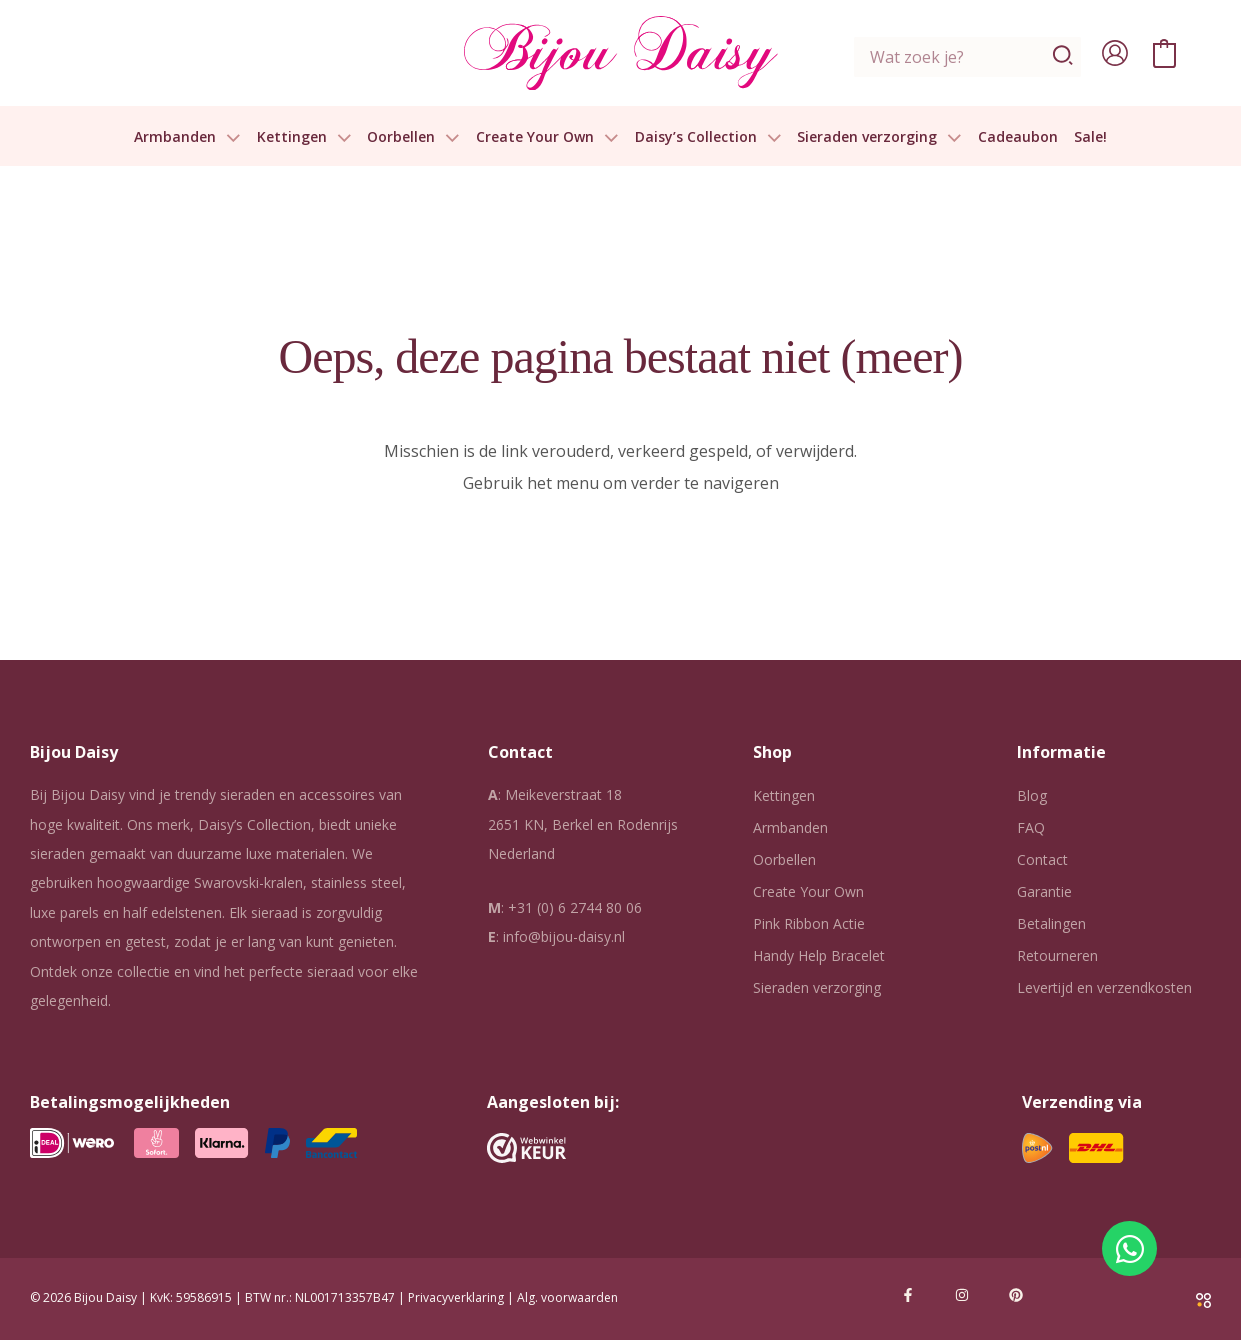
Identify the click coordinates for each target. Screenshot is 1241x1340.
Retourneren (1057, 955)
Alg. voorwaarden (567, 1297)
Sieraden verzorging (879, 137)
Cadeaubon (1018, 137)
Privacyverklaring (456, 1297)
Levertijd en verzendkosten (1104, 987)
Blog (1032, 795)
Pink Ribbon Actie (809, 923)
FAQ (1031, 827)
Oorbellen (413, 137)
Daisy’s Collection (708, 137)
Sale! (1090, 137)
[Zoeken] (1063, 57)
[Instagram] (962, 1295)
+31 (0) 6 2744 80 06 (575, 907)
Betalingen (1051, 923)
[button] (228, 137)
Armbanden (187, 137)
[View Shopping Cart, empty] (1164, 53)
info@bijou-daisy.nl (564, 936)
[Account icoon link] (1115, 53)
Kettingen (304, 137)
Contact (1042, 859)
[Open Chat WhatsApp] (1129, 1248)
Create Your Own (547, 137)
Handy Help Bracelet (819, 955)
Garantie (1044, 891)
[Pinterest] (1016, 1295)
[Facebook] (908, 1295)
